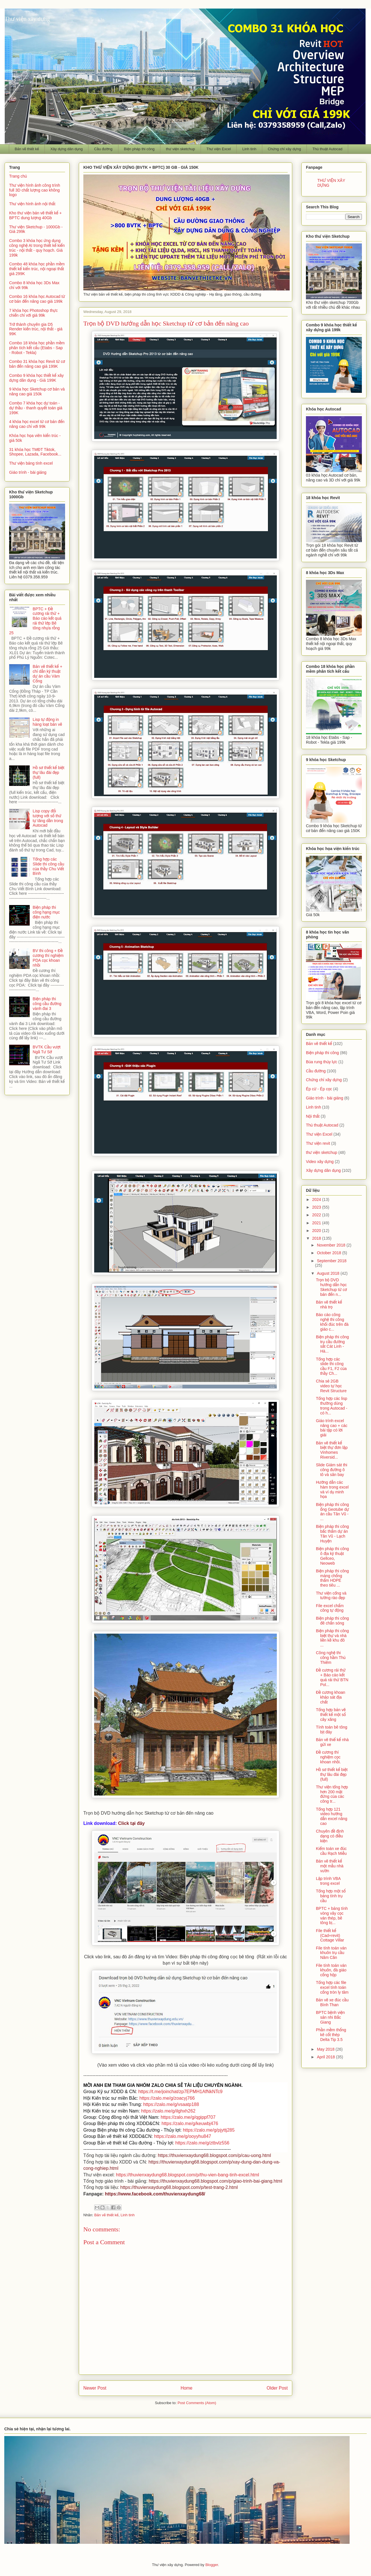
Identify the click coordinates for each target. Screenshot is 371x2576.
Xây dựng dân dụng (66, 149)
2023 (317, 1207)
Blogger (211, 2565)
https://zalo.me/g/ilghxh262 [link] (168, 2111)
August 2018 (328, 1273)
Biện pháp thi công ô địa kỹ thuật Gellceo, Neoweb (332, 1555)
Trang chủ (18, 176)
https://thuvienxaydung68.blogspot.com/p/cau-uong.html (214, 2155)
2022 (317, 1215)
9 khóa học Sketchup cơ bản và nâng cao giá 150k (37, 391)
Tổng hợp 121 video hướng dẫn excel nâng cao (331, 1816)
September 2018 (331, 1260)
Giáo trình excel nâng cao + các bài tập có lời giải (331, 1427)
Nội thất (313, 1116)
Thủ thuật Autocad (327, 149)
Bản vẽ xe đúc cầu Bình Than (332, 2002)
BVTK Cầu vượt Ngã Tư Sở (47, 1049)
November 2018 (331, 1245)
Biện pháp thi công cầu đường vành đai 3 (47, 1004)
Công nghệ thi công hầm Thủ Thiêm (331, 1657)
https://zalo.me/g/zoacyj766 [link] (167, 2098)
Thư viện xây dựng (27, 19)
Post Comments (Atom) (197, 2403)
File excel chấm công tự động (330, 1608)
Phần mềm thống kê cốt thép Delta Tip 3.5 (331, 2035)
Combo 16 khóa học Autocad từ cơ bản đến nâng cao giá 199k (37, 299)
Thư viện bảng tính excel (31, 463)
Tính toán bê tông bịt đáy (331, 1729)
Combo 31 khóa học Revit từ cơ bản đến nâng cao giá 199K (37, 364)
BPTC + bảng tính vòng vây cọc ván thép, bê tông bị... (332, 1915)
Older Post (277, 2388)
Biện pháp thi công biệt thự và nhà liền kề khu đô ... (332, 1637)
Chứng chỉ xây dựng (284, 149)
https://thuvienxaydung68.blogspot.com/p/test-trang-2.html (179, 2187)
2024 (317, 1199)
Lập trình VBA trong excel (328, 1881)
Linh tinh (249, 149)
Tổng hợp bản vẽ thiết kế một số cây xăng (331, 1714)
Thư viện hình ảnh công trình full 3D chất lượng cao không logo (34, 190)
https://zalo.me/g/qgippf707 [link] (188, 2117)
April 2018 (326, 2057)
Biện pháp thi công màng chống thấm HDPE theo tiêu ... (332, 1578)
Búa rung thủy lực (321, 1062)
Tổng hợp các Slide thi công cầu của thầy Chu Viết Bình (48, 866)
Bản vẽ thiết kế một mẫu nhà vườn (329, 1866)
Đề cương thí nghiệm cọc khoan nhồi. (328, 1757)
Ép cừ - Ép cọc (319, 1089)
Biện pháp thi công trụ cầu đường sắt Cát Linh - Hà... (332, 1344)
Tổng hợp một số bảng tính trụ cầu (331, 1896)
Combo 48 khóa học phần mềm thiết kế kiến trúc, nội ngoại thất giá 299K (37, 269)
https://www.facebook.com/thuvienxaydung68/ (155, 2193)
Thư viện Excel (218, 149)
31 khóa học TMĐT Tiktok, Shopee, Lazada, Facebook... (35, 452)
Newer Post (94, 2388)
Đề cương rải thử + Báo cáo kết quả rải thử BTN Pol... (332, 1677)
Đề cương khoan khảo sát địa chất (330, 1697)
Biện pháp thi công (139, 149)
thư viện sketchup (180, 149)
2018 (317, 1238)
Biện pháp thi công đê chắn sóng (332, 1620)
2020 (317, 1230)
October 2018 (329, 1253)
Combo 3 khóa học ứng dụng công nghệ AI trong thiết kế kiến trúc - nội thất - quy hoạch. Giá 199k (37, 247)
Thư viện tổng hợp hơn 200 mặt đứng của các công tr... (332, 1794)
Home (187, 2388)
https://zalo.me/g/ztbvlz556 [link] (202, 2142)
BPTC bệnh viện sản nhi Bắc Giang (330, 2017)
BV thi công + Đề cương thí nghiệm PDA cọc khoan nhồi (48, 957)
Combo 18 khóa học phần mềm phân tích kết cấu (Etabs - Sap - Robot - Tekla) (37, 348)
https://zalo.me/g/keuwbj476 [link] (190, 2123)
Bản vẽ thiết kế (27, 149)
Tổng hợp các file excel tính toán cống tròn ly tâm (332, 1987)
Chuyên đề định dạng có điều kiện (330, 1836)
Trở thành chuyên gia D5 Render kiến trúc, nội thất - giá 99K (35, 329)
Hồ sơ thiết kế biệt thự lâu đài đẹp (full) (48, 772)
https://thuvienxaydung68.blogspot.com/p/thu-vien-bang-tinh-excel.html (187, 2174)
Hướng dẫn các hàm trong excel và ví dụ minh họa (332, 1489)
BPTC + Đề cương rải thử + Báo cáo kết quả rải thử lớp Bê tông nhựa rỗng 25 (35, 621)
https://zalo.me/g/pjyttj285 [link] (209, 2130)
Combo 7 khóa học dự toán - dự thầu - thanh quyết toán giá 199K (35, 408)
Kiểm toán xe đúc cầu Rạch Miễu (331, 1851)
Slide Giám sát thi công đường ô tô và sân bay (331, 1470)
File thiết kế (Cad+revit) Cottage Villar (330, 1935)
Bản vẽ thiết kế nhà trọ (329, 1304)
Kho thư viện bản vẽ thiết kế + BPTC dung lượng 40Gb (35, 215)
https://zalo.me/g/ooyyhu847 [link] (182, 2136)
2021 (317, 1223)
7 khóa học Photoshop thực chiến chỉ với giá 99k (33, 313)
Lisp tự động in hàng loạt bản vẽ (47, 722)
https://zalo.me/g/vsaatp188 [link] (171, 2104)
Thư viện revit (318, 1143)
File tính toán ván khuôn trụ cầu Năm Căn (331, 1953)
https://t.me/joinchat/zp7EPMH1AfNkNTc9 (180, 2091)
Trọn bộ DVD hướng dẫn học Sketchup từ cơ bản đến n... (331, 1287)
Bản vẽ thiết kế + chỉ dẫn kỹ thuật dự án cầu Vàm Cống (47, 673)
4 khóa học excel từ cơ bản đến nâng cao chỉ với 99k (36, 424)
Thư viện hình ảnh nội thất (32, 204)
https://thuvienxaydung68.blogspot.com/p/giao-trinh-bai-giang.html (215, 2181)
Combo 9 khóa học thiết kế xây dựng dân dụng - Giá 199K (36, 378)
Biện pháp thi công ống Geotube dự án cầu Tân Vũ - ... (332, 1511)
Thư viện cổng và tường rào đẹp (331, 1595)
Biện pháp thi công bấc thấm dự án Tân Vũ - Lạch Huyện (332, 1533)
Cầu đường (103, 149)
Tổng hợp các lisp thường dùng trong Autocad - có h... (331, 1405)
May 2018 (326, 2049)
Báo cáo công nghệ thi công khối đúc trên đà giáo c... (332, 1321)
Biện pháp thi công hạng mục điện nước (46, 912)
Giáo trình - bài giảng (28, 472)
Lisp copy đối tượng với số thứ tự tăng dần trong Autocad (48, 818)
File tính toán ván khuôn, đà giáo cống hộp (331, 1970)
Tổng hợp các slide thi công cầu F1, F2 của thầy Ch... (331, 1366)
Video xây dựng (320, 1161)
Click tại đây (131, 1823)
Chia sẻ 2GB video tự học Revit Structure (331, 1386)
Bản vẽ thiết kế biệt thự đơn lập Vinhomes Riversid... (332, 1450)
